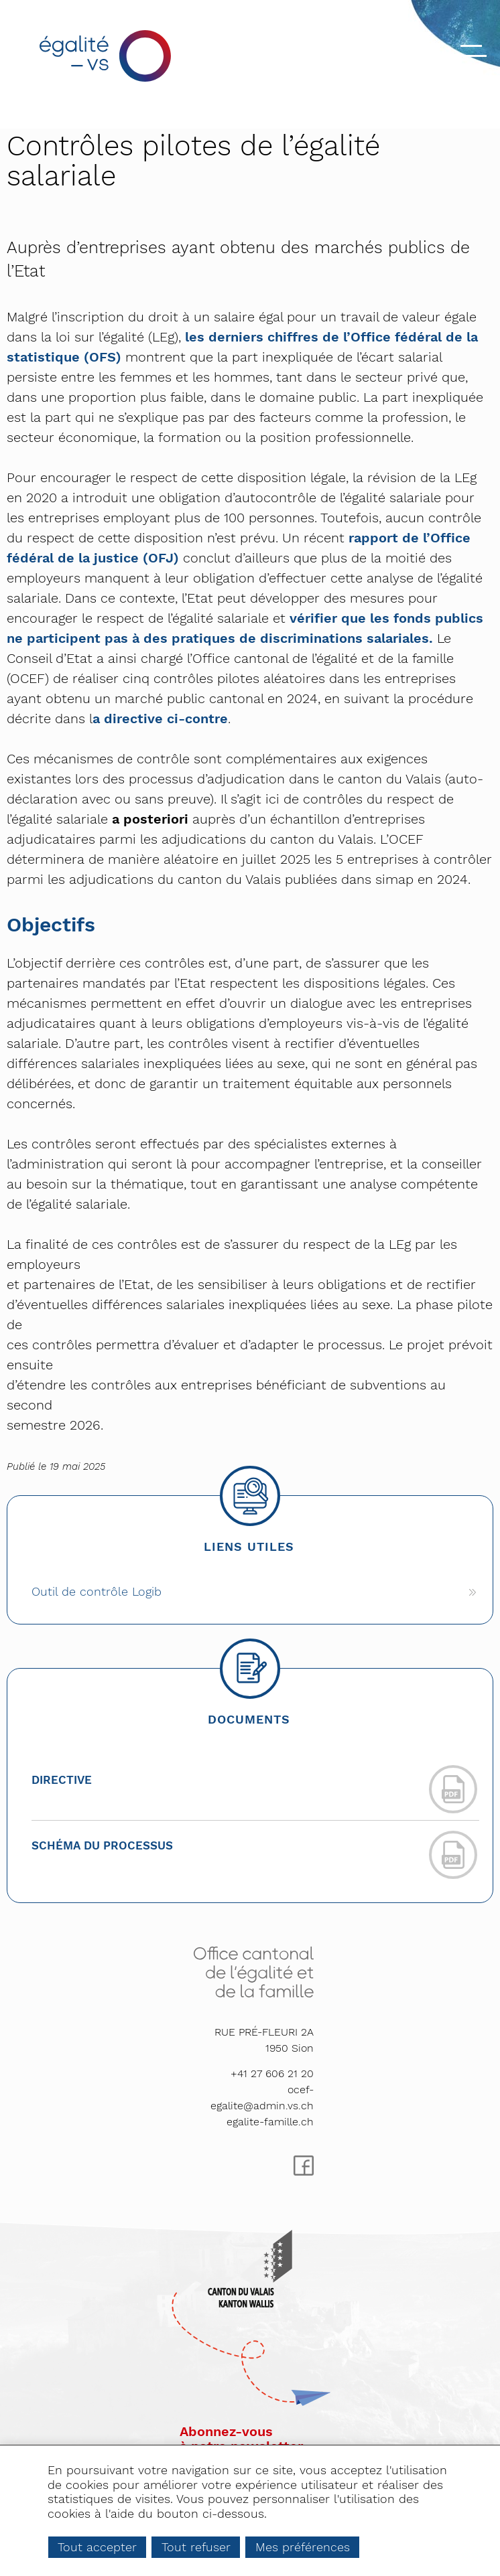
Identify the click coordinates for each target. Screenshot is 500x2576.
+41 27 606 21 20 (272, 2073)
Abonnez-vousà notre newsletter (241, 2438)
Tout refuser (196, 2547)
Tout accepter (97, 2547)
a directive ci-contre (160, 718)
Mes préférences (302, 2547)
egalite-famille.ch (270, 2121)
